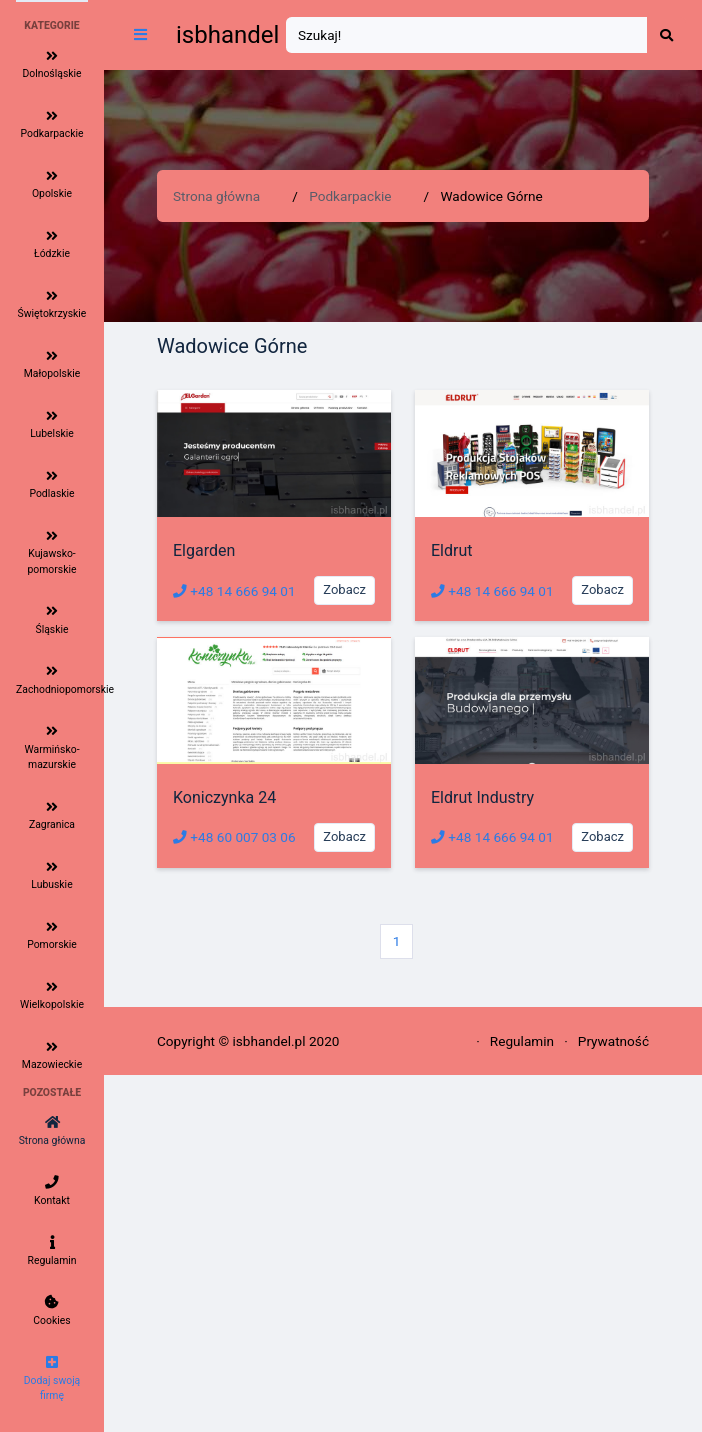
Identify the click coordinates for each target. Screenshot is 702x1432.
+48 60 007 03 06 (234, 837)
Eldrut (451, 550)
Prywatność (613, 1041)
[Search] (467, 35)
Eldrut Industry (482, 797)
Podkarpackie (350, 196)
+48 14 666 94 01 (234, 591)
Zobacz (344, 589)
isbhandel (227, 35)
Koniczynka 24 (224, 797)
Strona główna (216, 196)
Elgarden (204, 550)
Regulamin (522, 1041)
